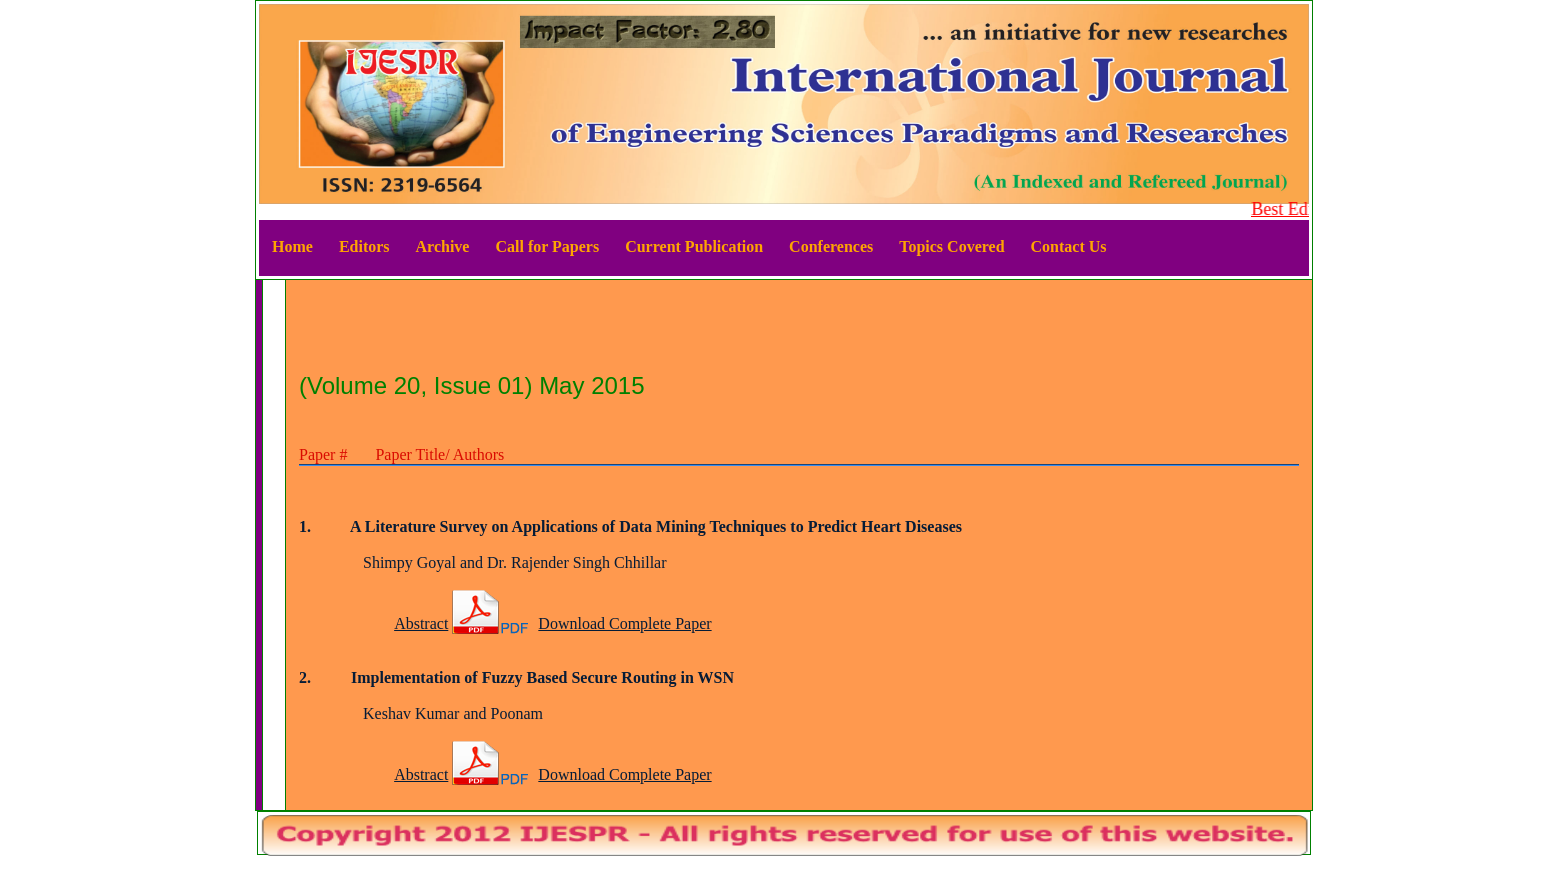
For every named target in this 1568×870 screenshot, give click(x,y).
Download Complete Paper (624, 623)
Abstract (421, 623)
